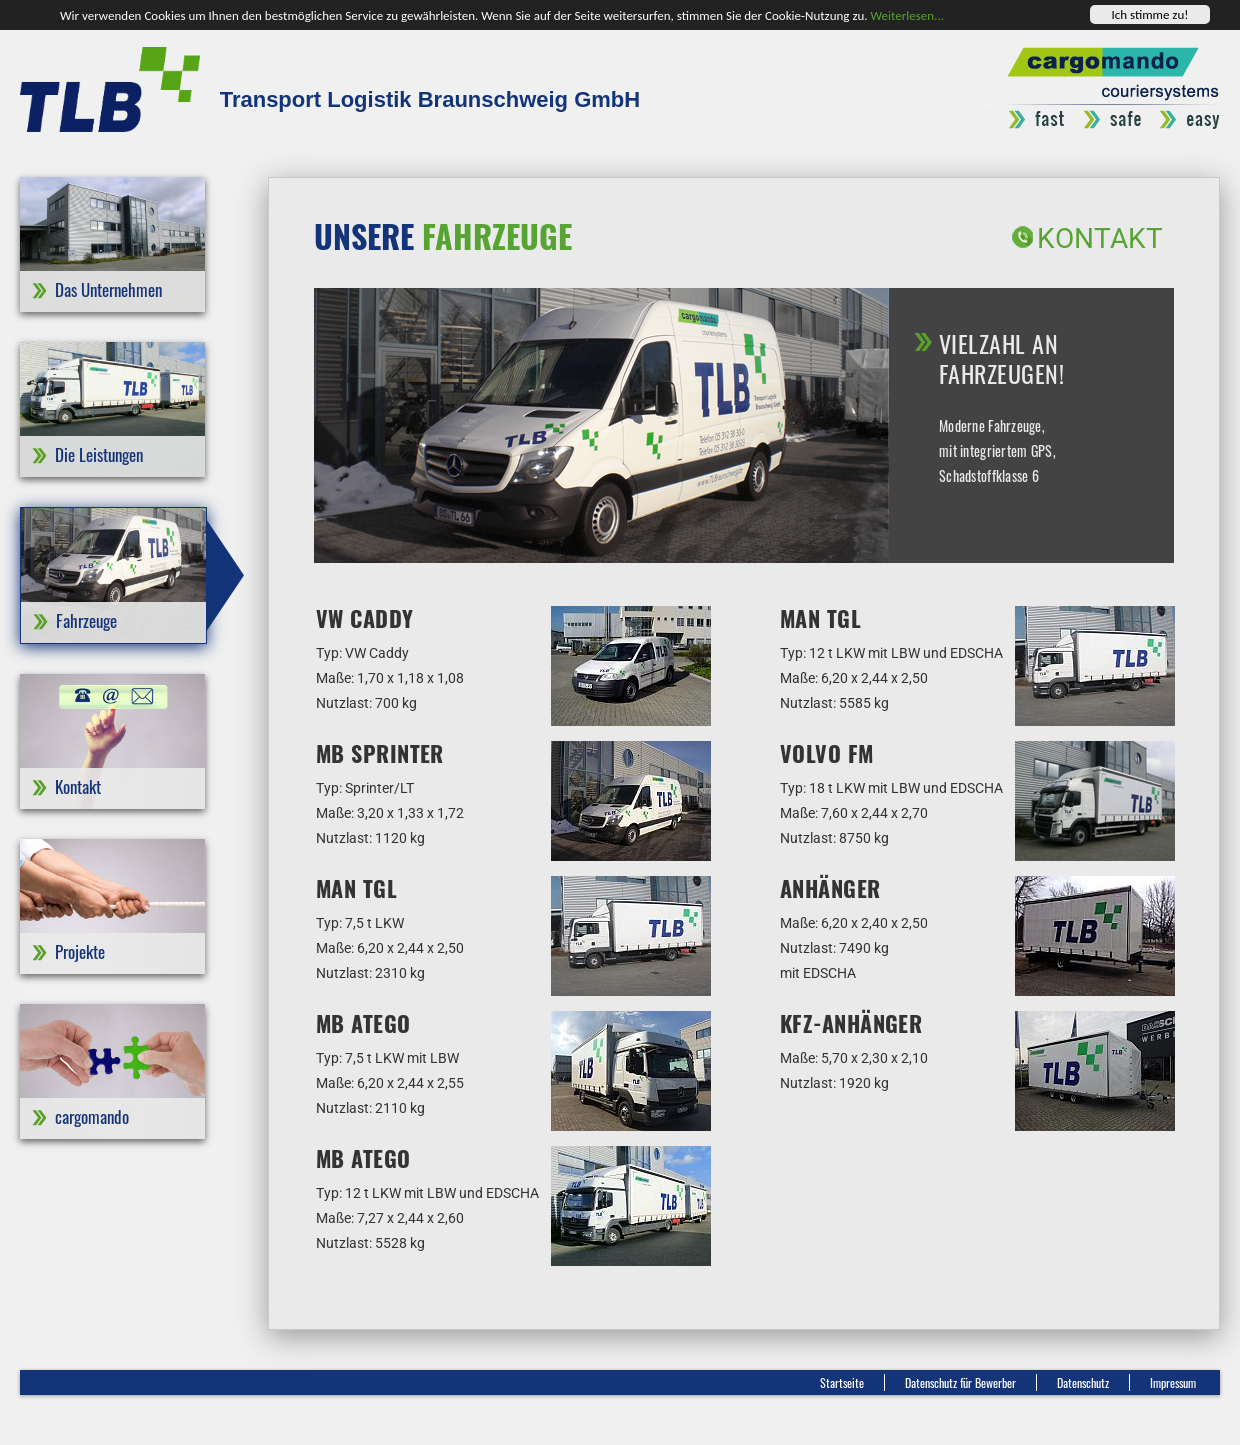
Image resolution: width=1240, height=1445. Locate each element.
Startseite (842, 1382)
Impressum (1173, 1382)
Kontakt (1100, 238)
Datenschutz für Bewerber (960, 1382)
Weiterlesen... (907, 14)
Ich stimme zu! (1149, 14)
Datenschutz (1083, 1382)
